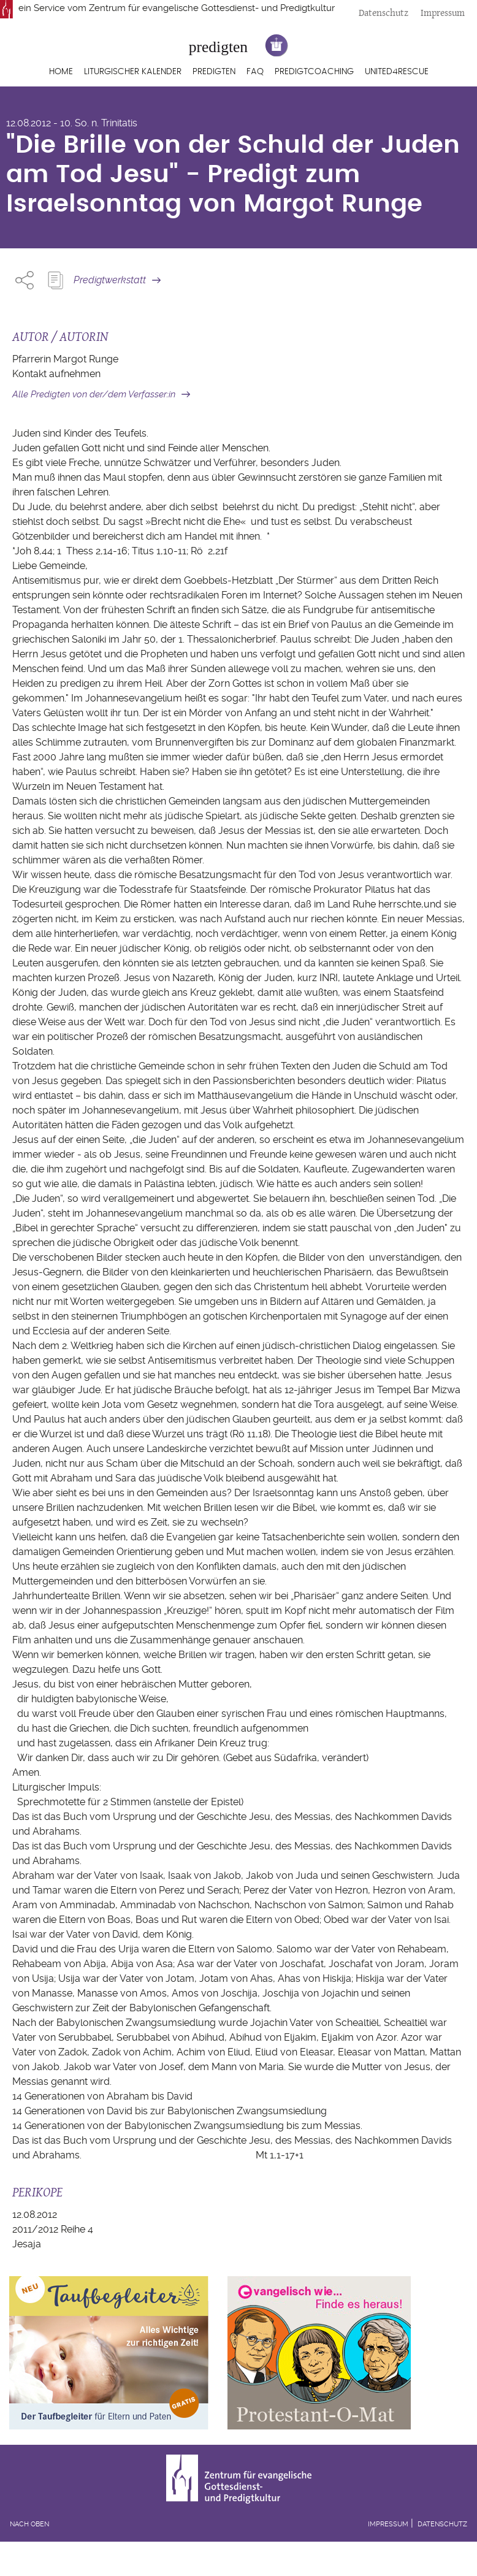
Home (61, 71)
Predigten (214, 71)
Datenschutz (383, 13)
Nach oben (29, 2524)
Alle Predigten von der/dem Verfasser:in (93, 394)
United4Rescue (397, 71)
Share (24, 280)
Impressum (443, 13)
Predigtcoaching (314, 71)
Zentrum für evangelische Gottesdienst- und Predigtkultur (212, 7)
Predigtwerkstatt (110, 280)
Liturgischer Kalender (132, 71)
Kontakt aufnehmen (56, 374)
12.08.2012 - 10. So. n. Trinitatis (71, 123)
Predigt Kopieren (55, 280)
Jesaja (26, 2244)
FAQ (255, 71)
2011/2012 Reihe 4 (52, 2229)
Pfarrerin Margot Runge (65, 359)
